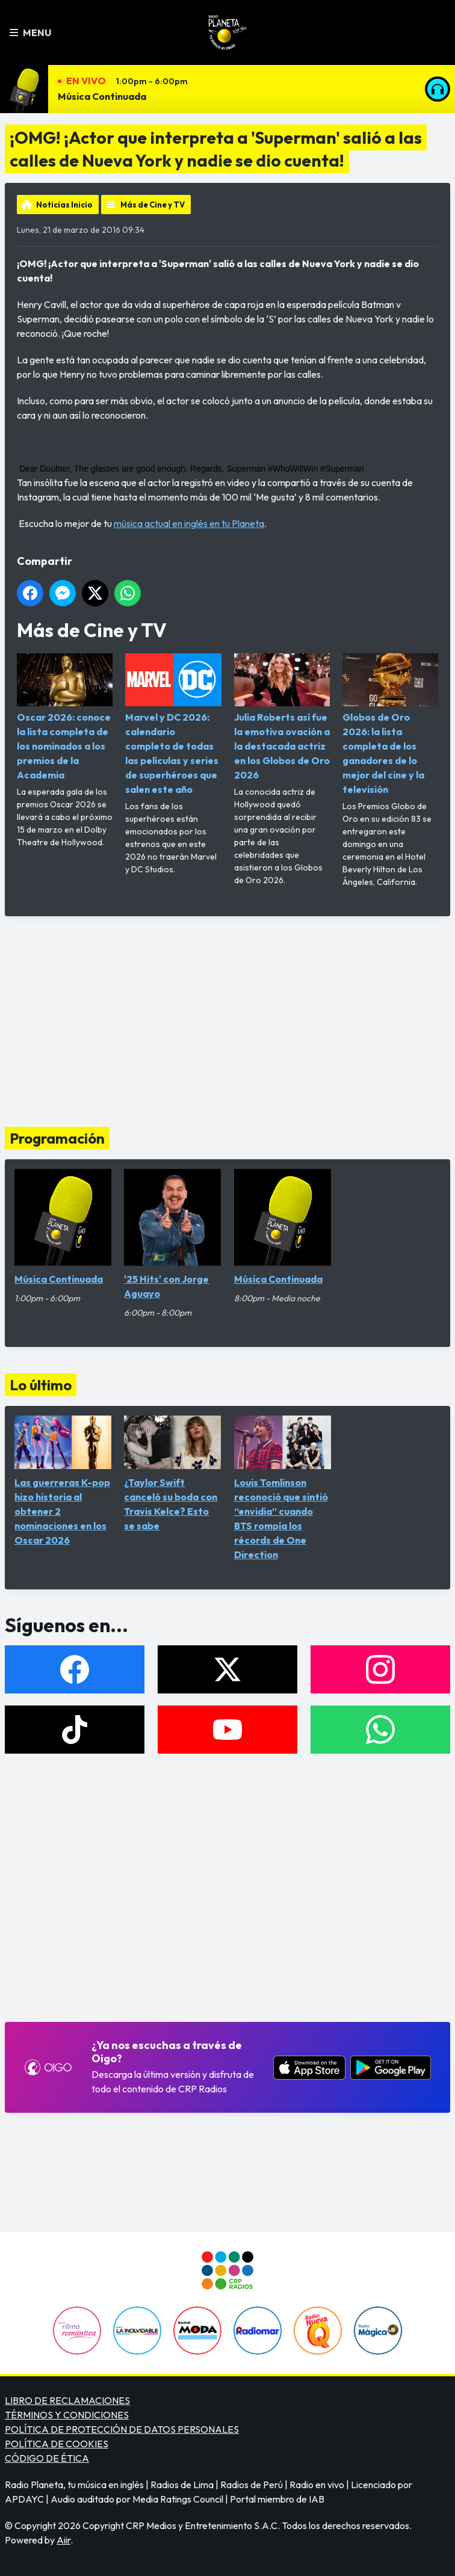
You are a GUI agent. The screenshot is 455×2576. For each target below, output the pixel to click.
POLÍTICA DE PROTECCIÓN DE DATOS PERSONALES (122, 2429)
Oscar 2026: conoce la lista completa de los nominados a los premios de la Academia (65, 717)
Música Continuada (102, 96)
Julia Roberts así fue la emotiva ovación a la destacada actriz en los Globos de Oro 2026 (282, 717)
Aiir (63, 2540)
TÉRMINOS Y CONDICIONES (67, 2415)
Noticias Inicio (64, 204)
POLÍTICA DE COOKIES (56, 2444)
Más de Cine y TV (152, 204)
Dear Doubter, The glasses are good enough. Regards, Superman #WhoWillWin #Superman (191, 468)
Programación (57, 1138)
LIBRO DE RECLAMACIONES (67, 2400)
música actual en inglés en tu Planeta (189, 523)
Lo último (41, 1385)
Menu (30, 32)
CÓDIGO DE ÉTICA (47, 2458)
